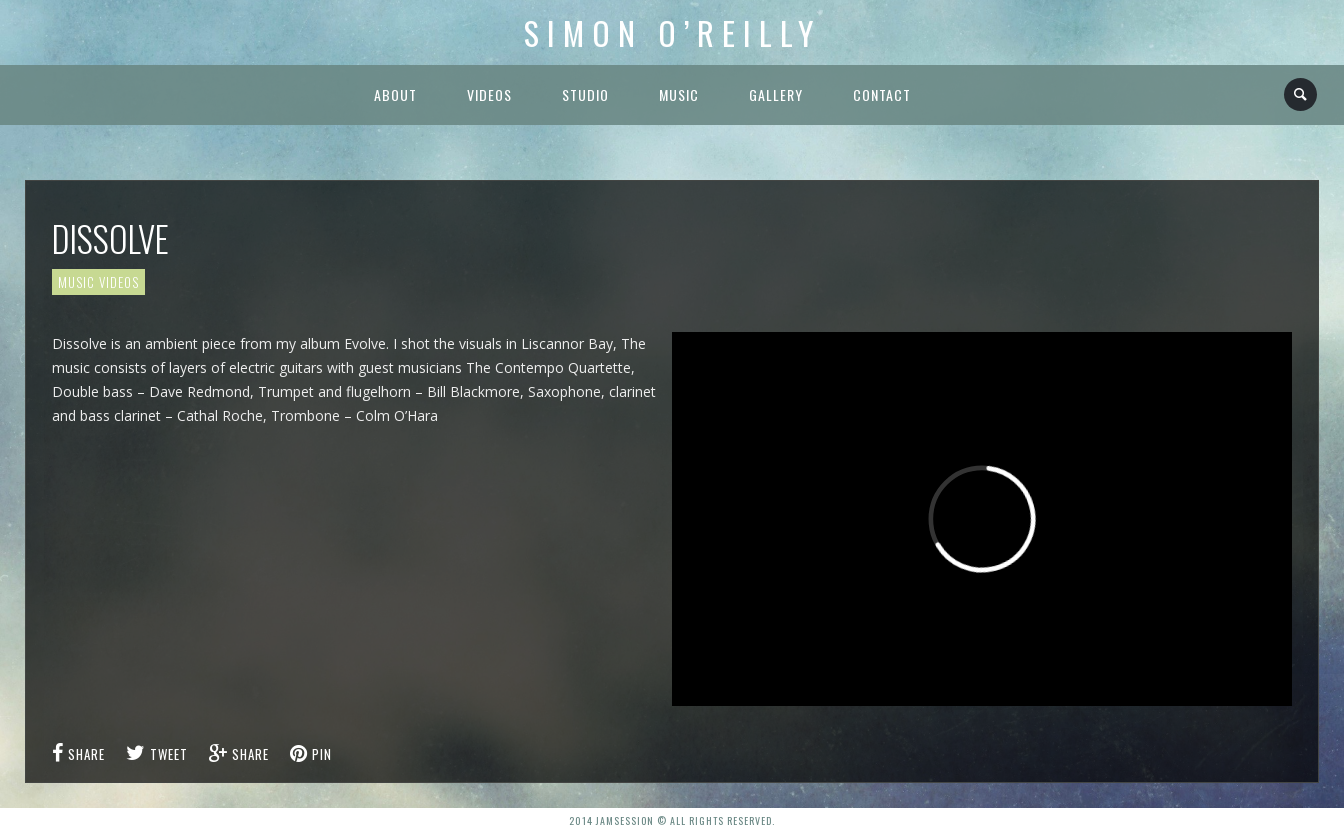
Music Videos (98, 282)
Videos (489, 94)
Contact (882, 94)
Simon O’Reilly (672, 32)
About (395, 94)
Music (679, 94)
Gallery (776, 94)
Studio (585, 94)
